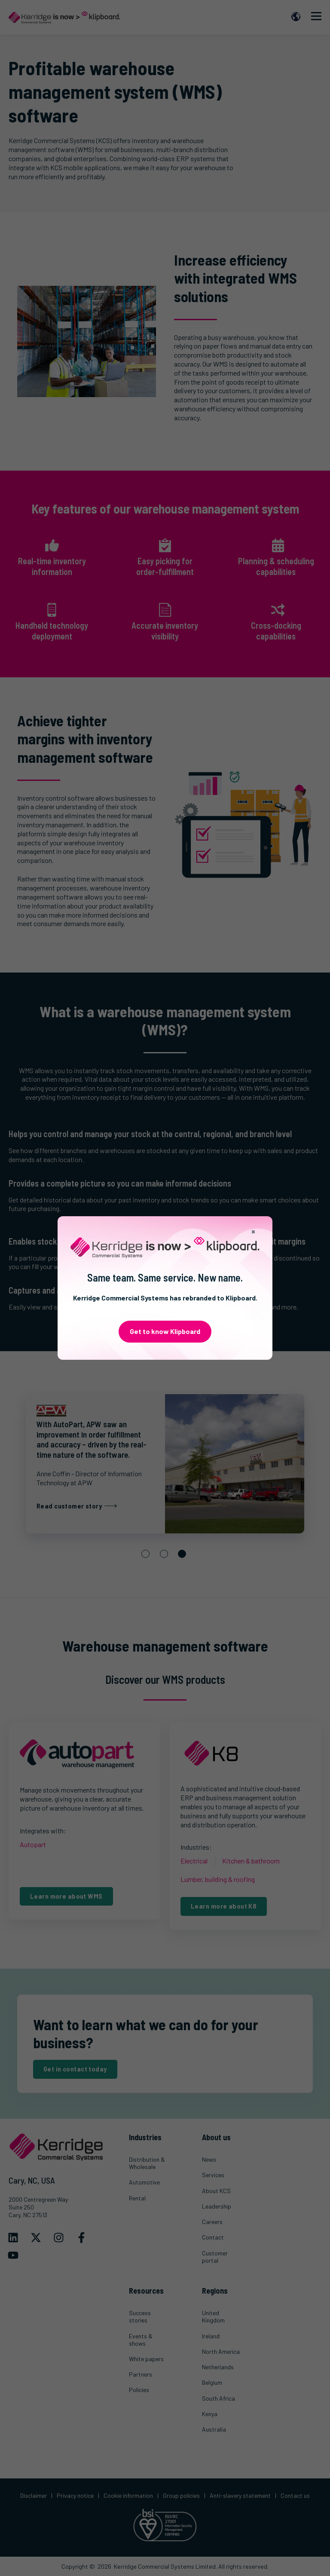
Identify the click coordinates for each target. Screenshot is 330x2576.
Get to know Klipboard (165, 1331)
